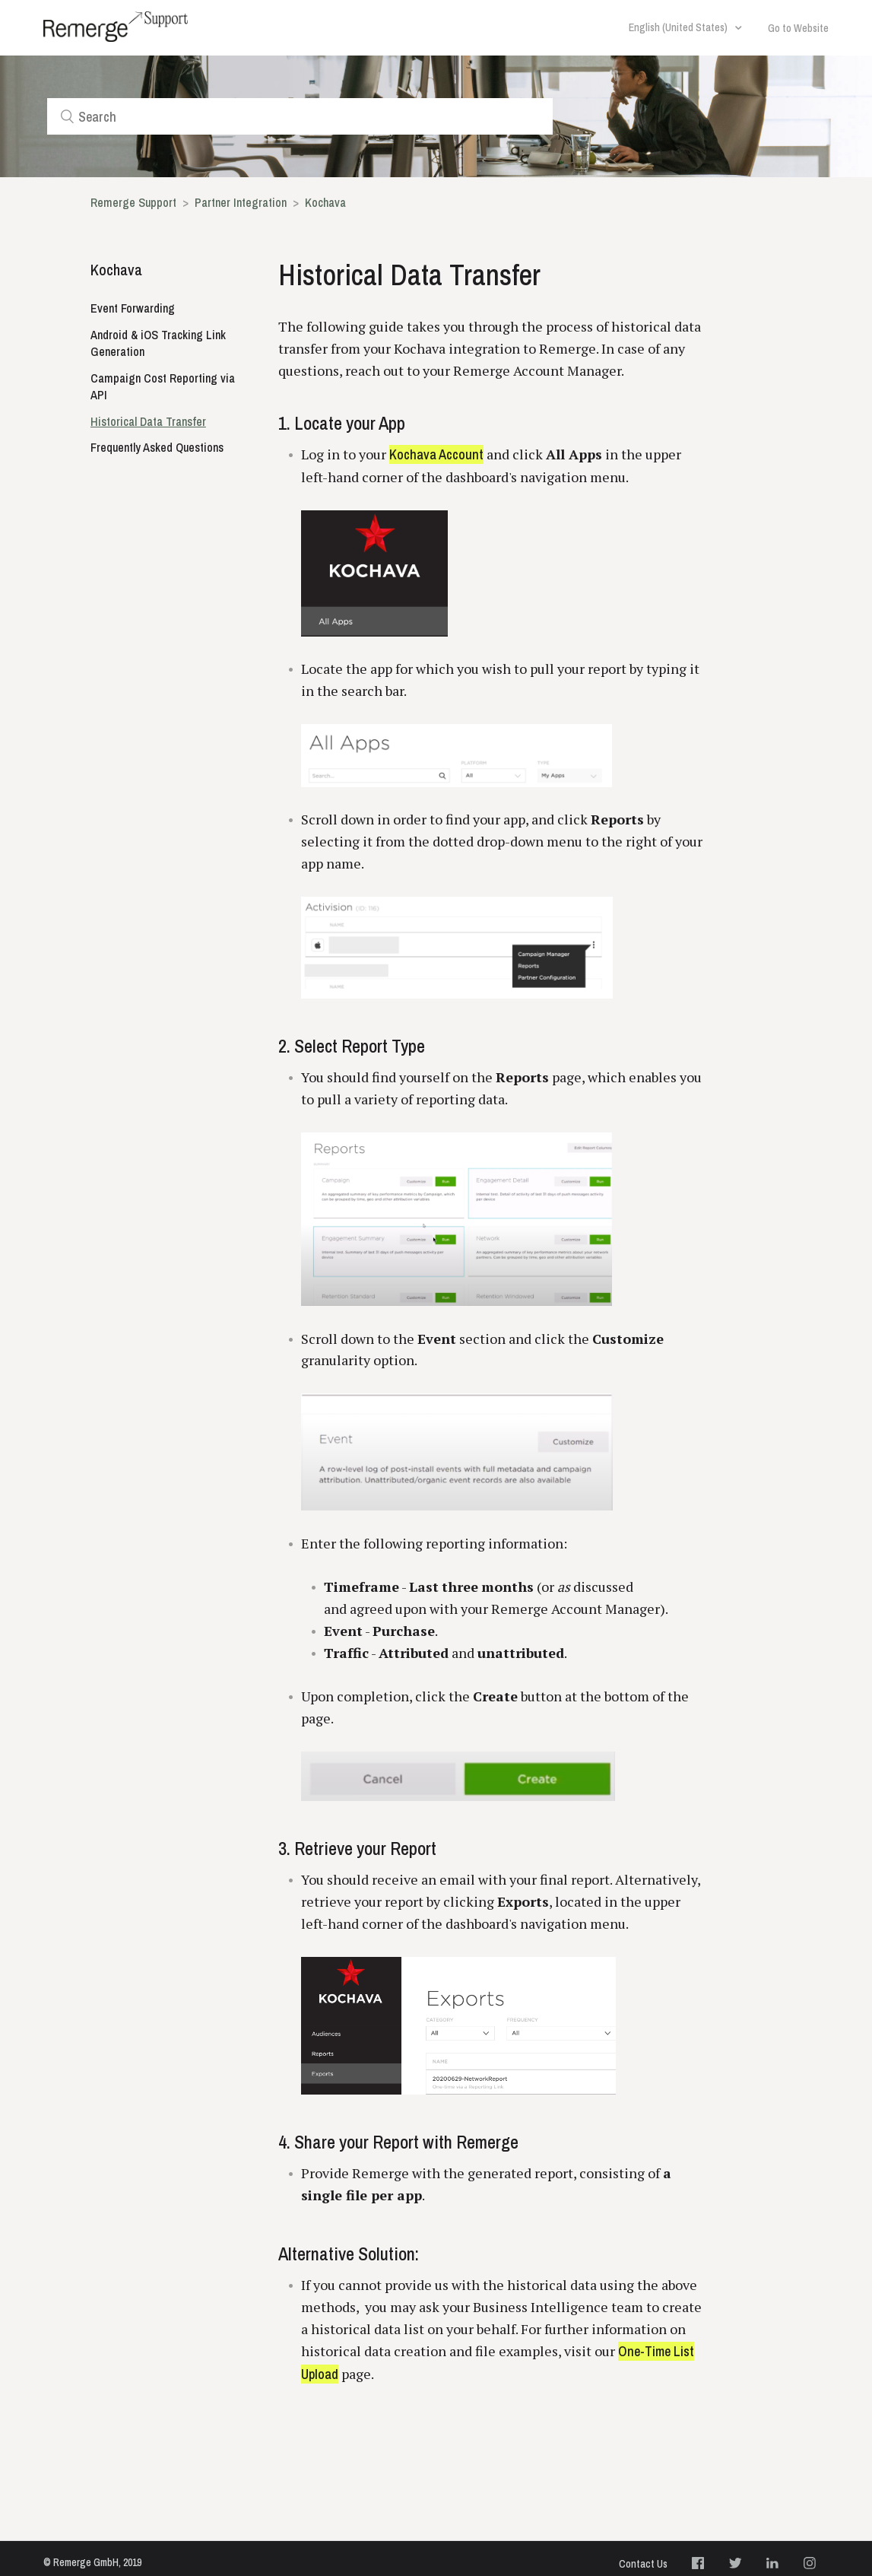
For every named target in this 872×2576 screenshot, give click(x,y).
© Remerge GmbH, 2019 (92, 2562)
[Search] (300, 116)
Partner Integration (241, 202)
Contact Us (643, 2564)
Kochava (325, 202)
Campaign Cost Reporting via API (162, 387)
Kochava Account (436, 454)
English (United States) (679, 27)
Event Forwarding (132, 308)
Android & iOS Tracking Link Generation (158, 343)
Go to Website (798, 28)
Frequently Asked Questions (157, 447)
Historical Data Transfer (148, 421)
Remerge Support (133, 202)
